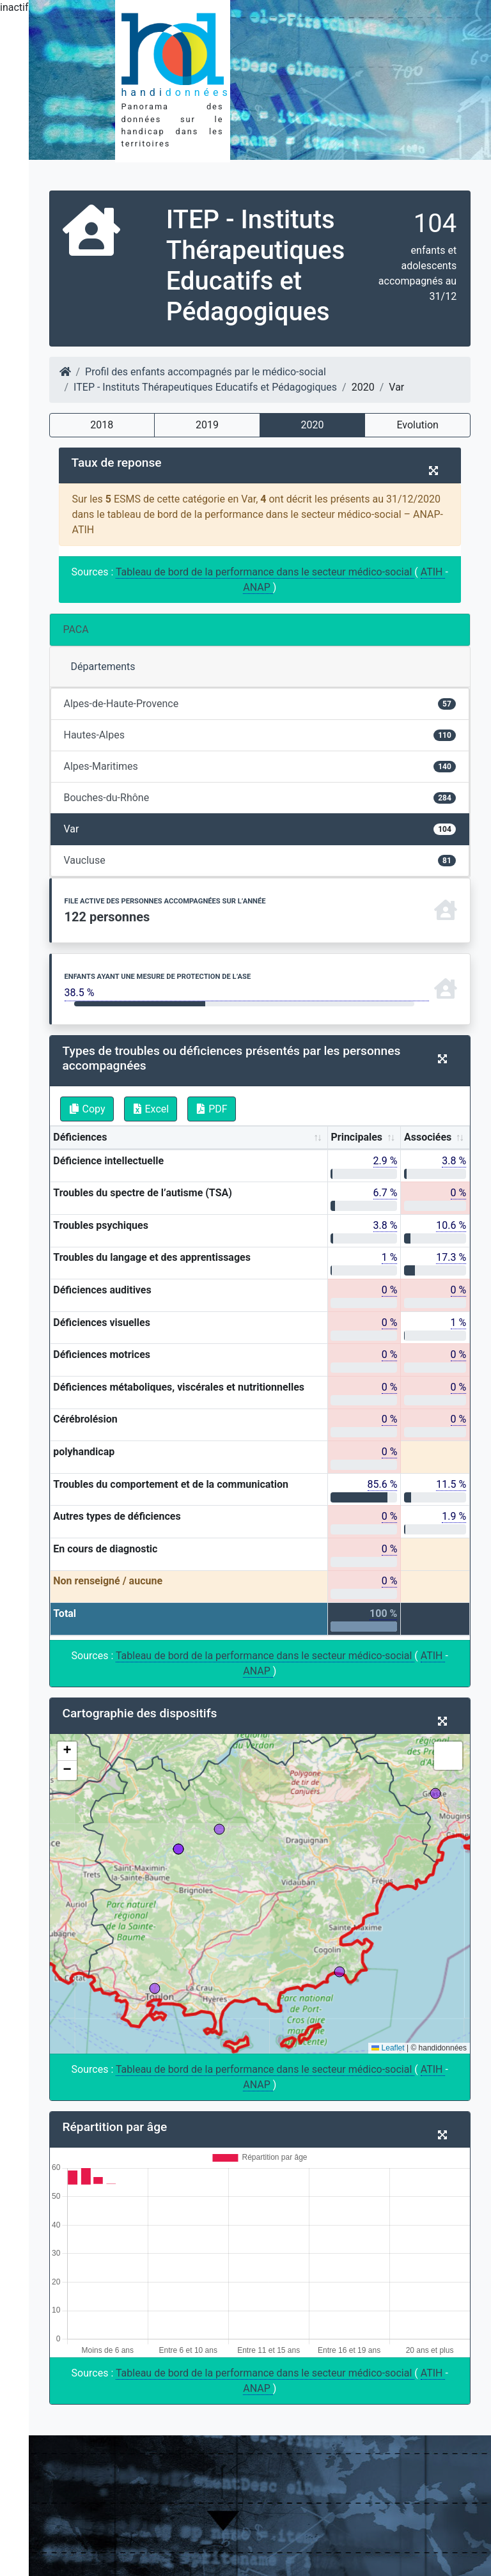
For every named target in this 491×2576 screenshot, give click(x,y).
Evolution (417, 425)
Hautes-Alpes (260, 735)
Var (260, 829)
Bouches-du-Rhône (260, 798)
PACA (76, 629)
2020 (312, 425)
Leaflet (387, 2047)
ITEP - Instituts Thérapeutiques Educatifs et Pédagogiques (205, 387)
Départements (103, 666)
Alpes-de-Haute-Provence (260, 704)
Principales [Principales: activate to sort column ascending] (356, 1137)
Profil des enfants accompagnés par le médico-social (205, 372)
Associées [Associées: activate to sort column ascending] (427, 1137)
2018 (101, 425)
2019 (207, 425)
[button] (67, 1751)
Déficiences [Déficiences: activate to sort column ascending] (80, 1137)
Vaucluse (260, 860)
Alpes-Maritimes (260, 766)
